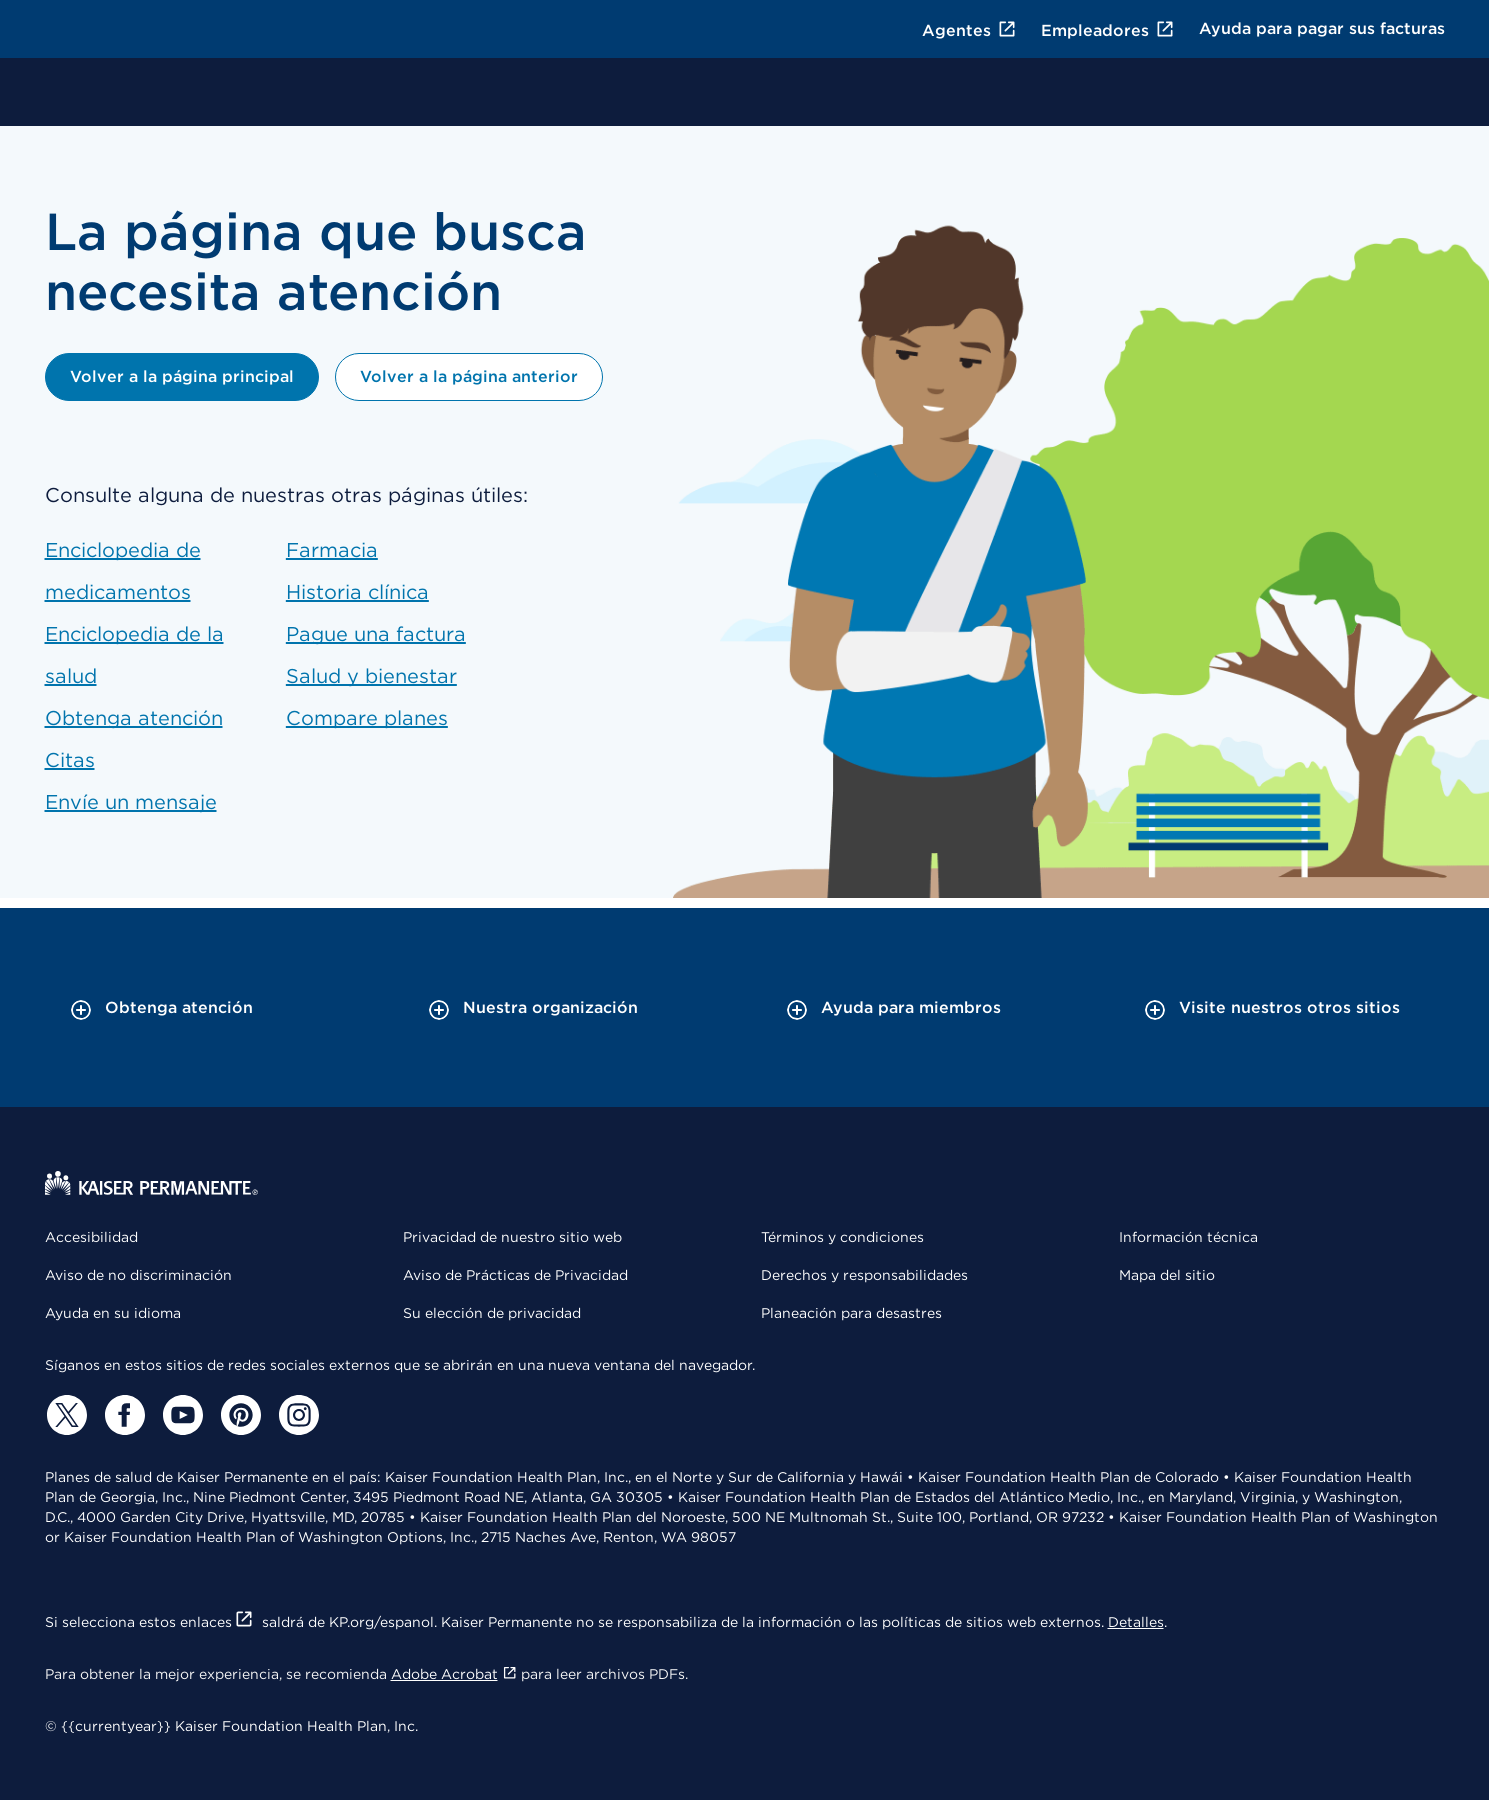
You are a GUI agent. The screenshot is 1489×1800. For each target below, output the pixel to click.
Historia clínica (357, 592)
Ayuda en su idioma (113, 1313)
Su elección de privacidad (492, 1313)
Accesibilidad (91, 1237)
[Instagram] (297, 1415)
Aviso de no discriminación (138, 1275)
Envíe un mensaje (131, 802)
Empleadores (1108, 30)
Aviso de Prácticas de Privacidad (515, 1275)
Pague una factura (376, 634)
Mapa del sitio (1167, 1275)
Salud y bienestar (371, 676)
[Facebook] (123, 1415)
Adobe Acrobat (454, 1674)
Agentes (969, 30)
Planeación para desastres (851, 1313)
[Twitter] (65, 1415)
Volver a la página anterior (469, 376)
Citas (70, 760)
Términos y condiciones (842, 1237)
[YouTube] (181, 1415)
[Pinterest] (239, 1415)
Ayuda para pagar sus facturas (1322, 28)
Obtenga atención (134, 718)
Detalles (1136, 1622)
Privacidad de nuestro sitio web (512, 1237)
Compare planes (367, 718)
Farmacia (332, 550)
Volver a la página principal (182, 376)
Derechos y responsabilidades (864, 1275)
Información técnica (1188, 1237)
